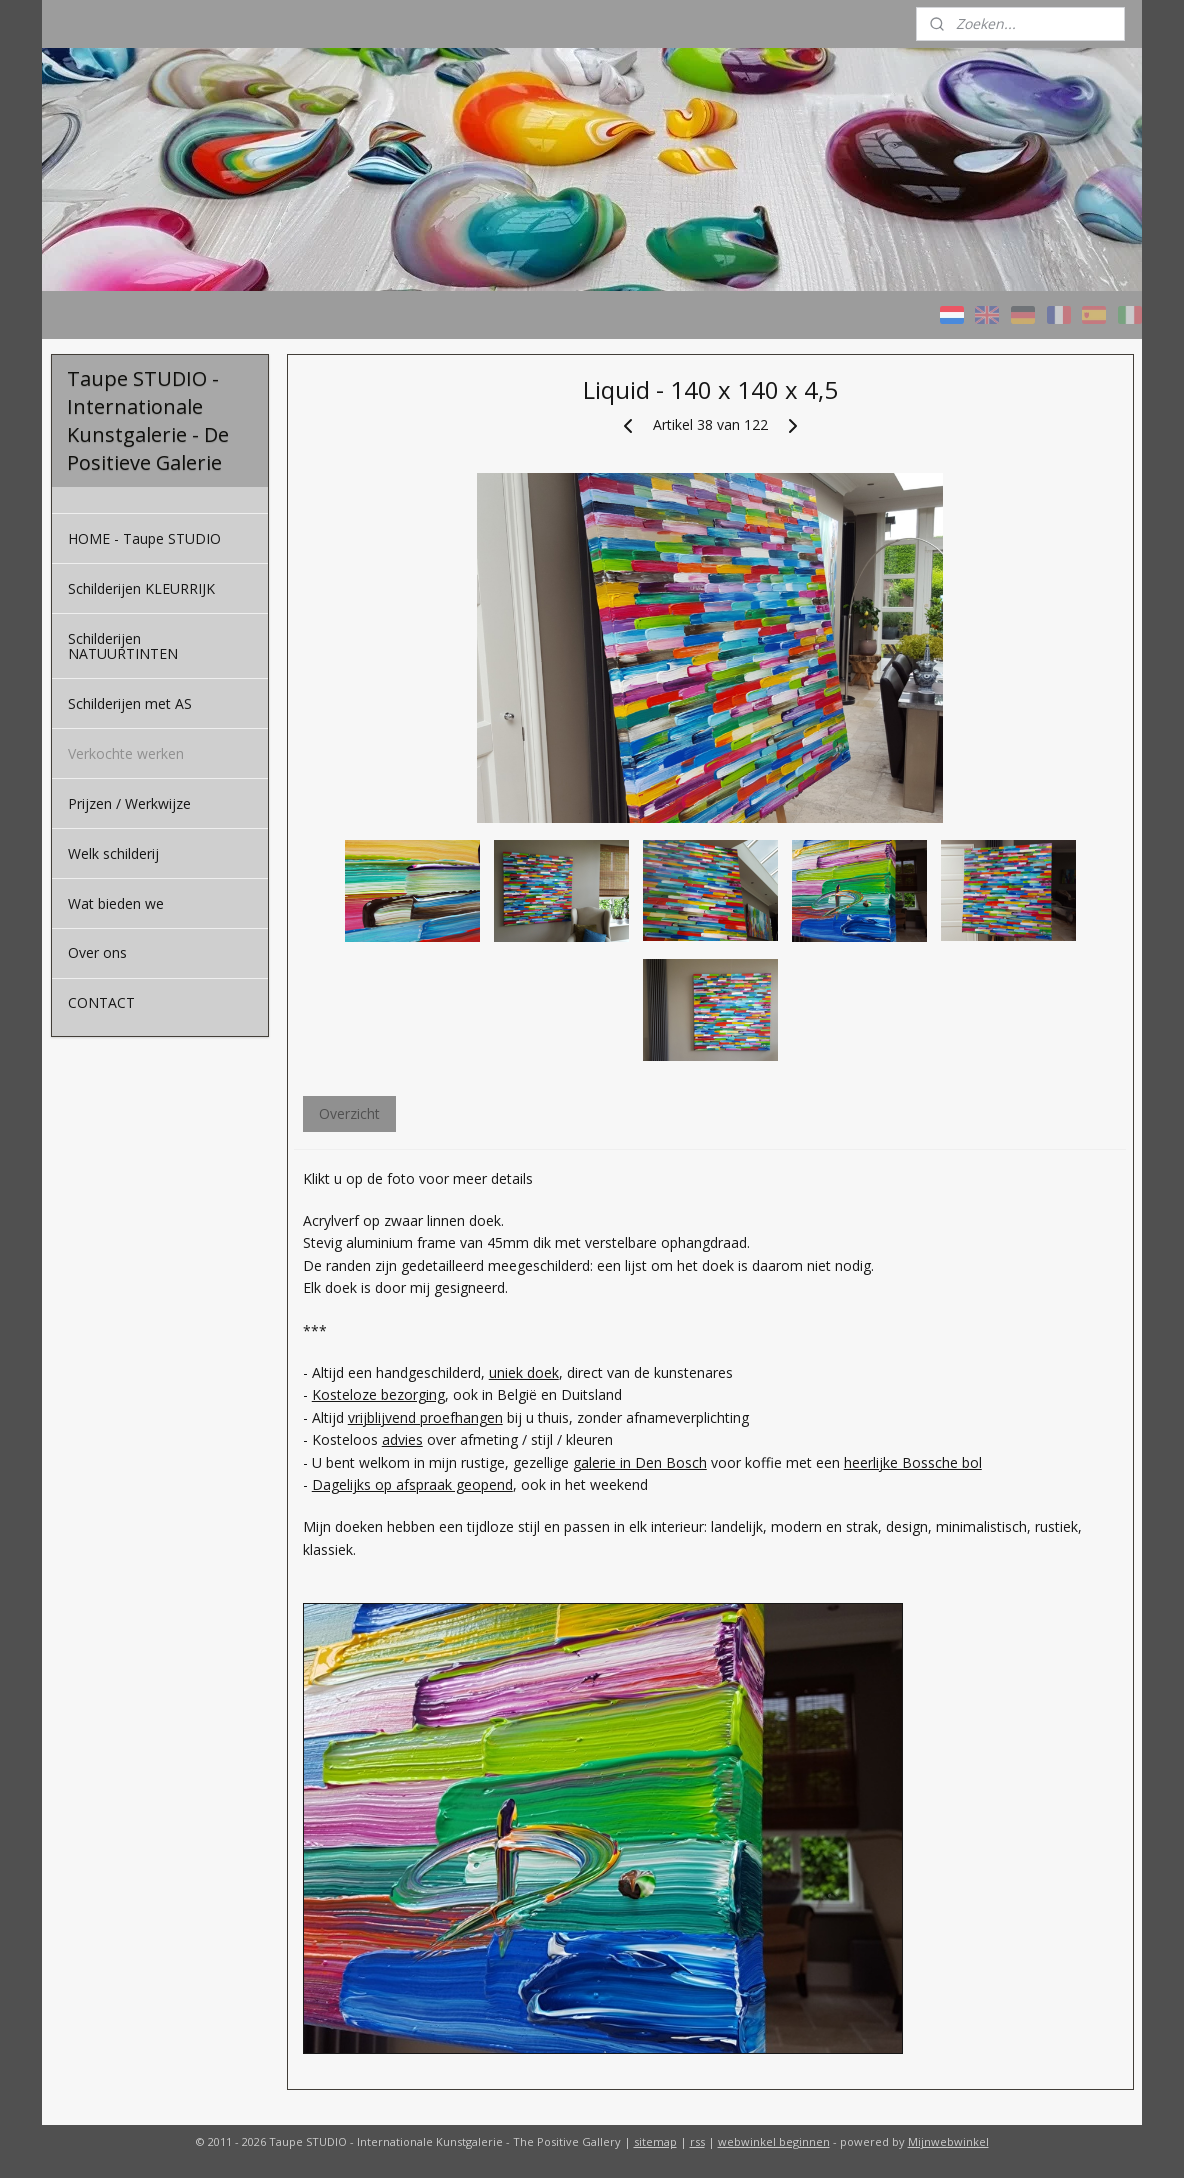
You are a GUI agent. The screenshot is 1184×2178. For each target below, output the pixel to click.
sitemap (655, 2141)
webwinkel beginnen (774, 2141)
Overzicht (348, 1113)
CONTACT (101, 1002)
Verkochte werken (126, 753)
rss (697, 2141)
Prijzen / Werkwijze (129, 803)
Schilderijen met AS (130, 703)
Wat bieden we (116, 903)
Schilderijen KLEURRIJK (141, 588)
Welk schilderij (113, 853)
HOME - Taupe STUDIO (144, 538)
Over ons (97, 952)
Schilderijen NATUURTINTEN (123, 646)
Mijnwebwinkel (948, 2141)
